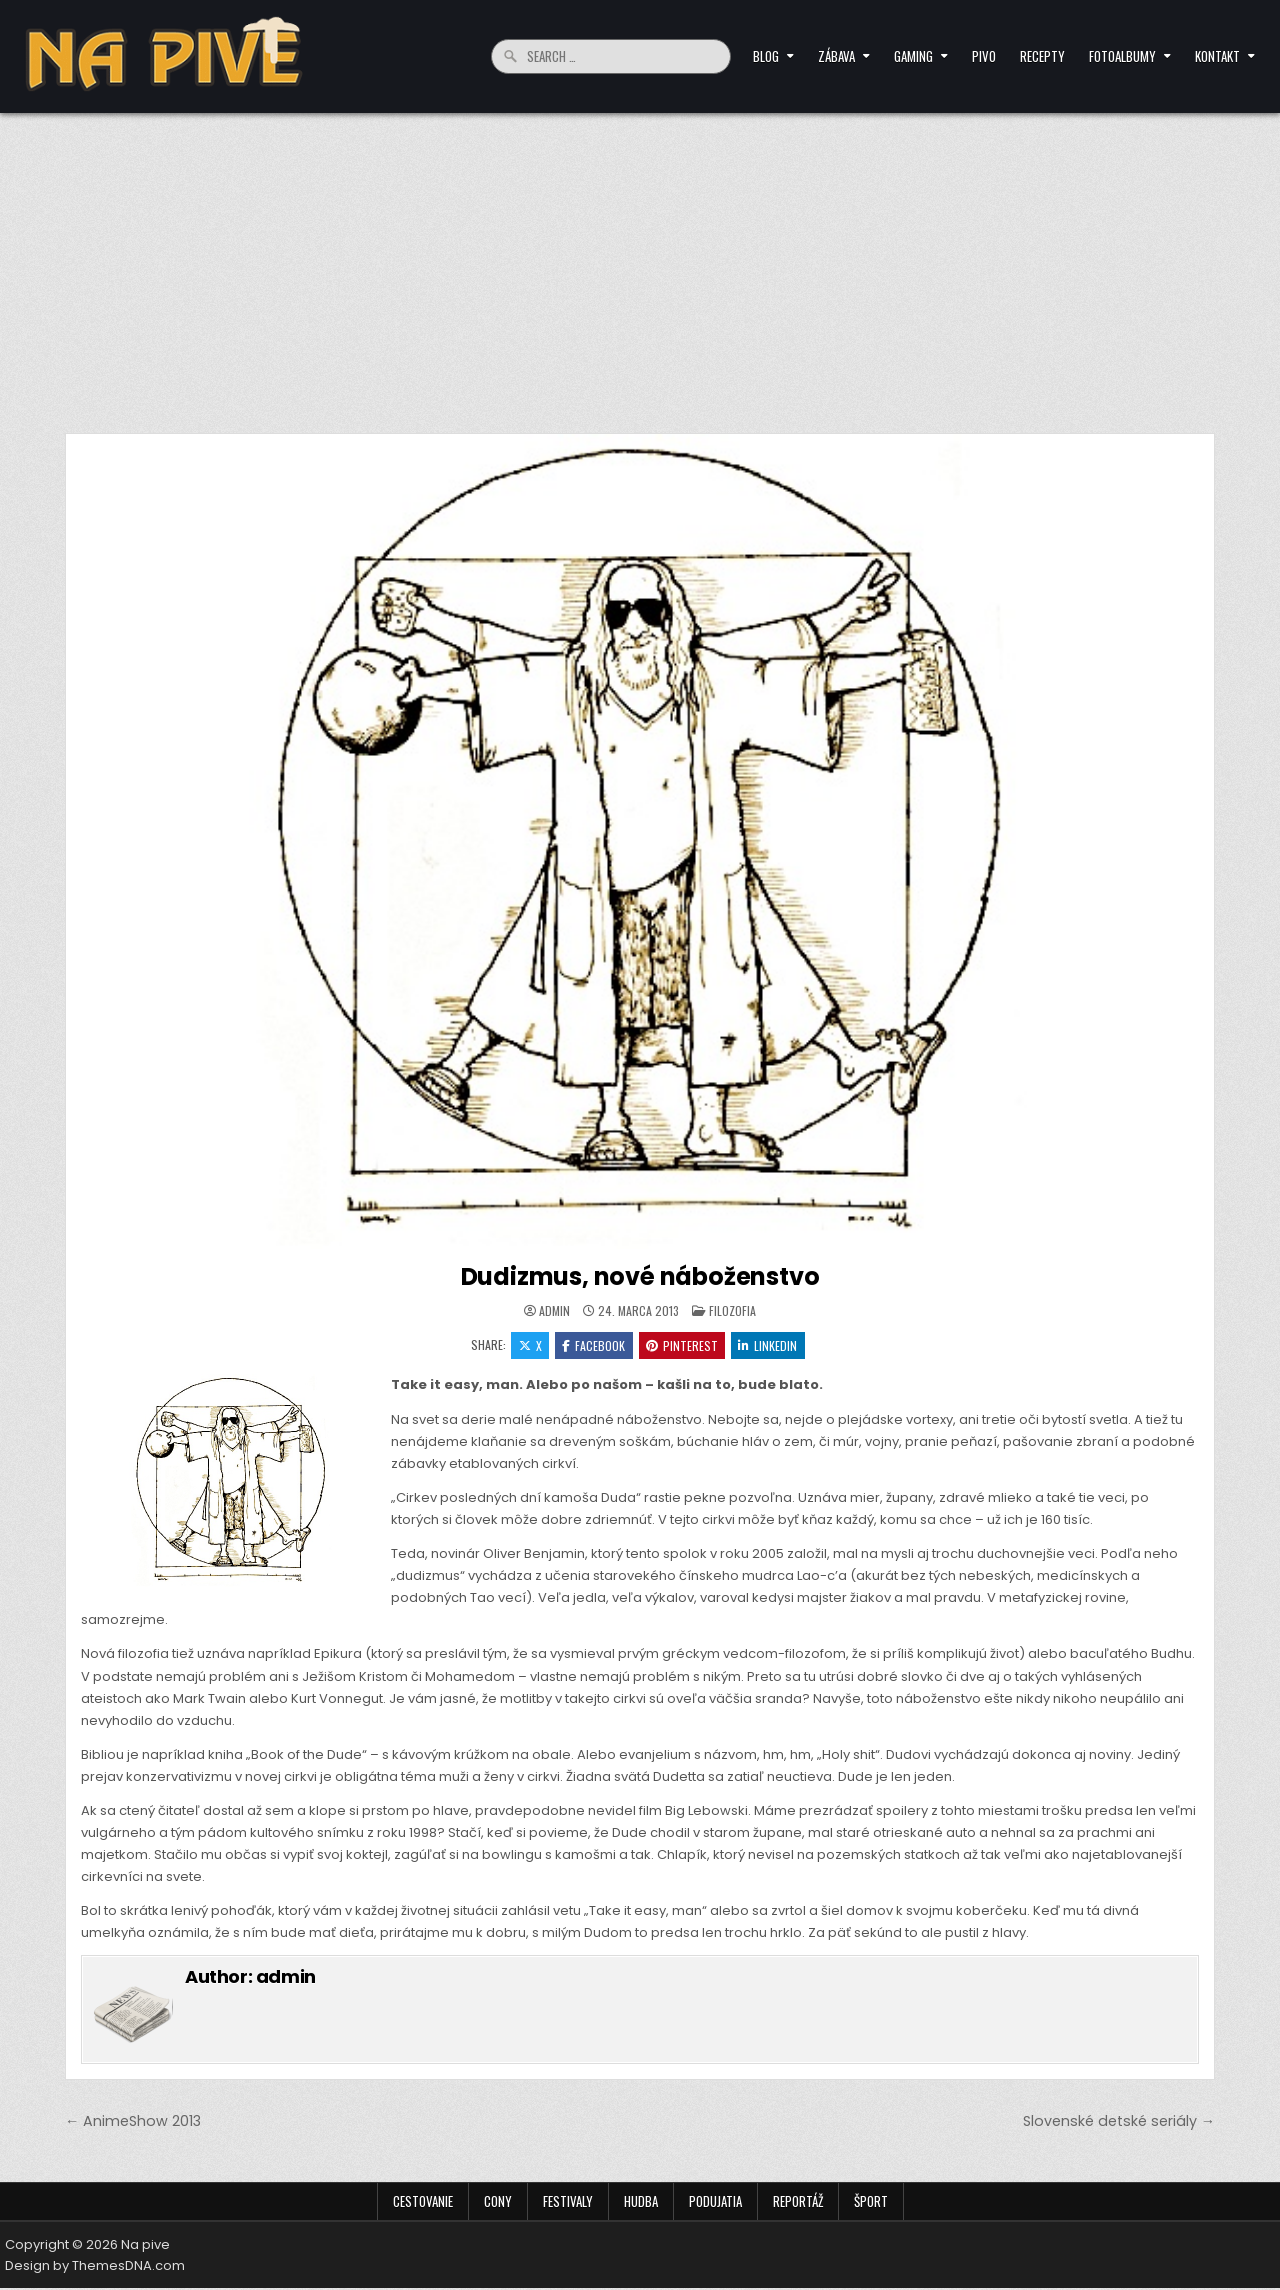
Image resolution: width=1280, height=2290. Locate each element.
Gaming (913, 56)
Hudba (641, 2203)
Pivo (984, 56)
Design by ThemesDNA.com (95, 2267)
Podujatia (715, 2203)
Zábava (836, 56)
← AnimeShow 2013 (133, 2122)
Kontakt (1217, 56)
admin (554, 1311)
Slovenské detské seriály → (1119, 2122)
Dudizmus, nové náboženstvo (640, 1276)
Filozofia (732, 1310)
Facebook (593, 1345)
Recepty (1042, 56)
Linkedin (770, 1345)
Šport (871, 2203)
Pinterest (683, 1345)
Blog (766, 56)
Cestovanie (423, 2203)
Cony (498, 2203)
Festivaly (568, 2203)
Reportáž (798, 2203)
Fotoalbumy (1122, 56)
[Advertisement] (640, 263)
